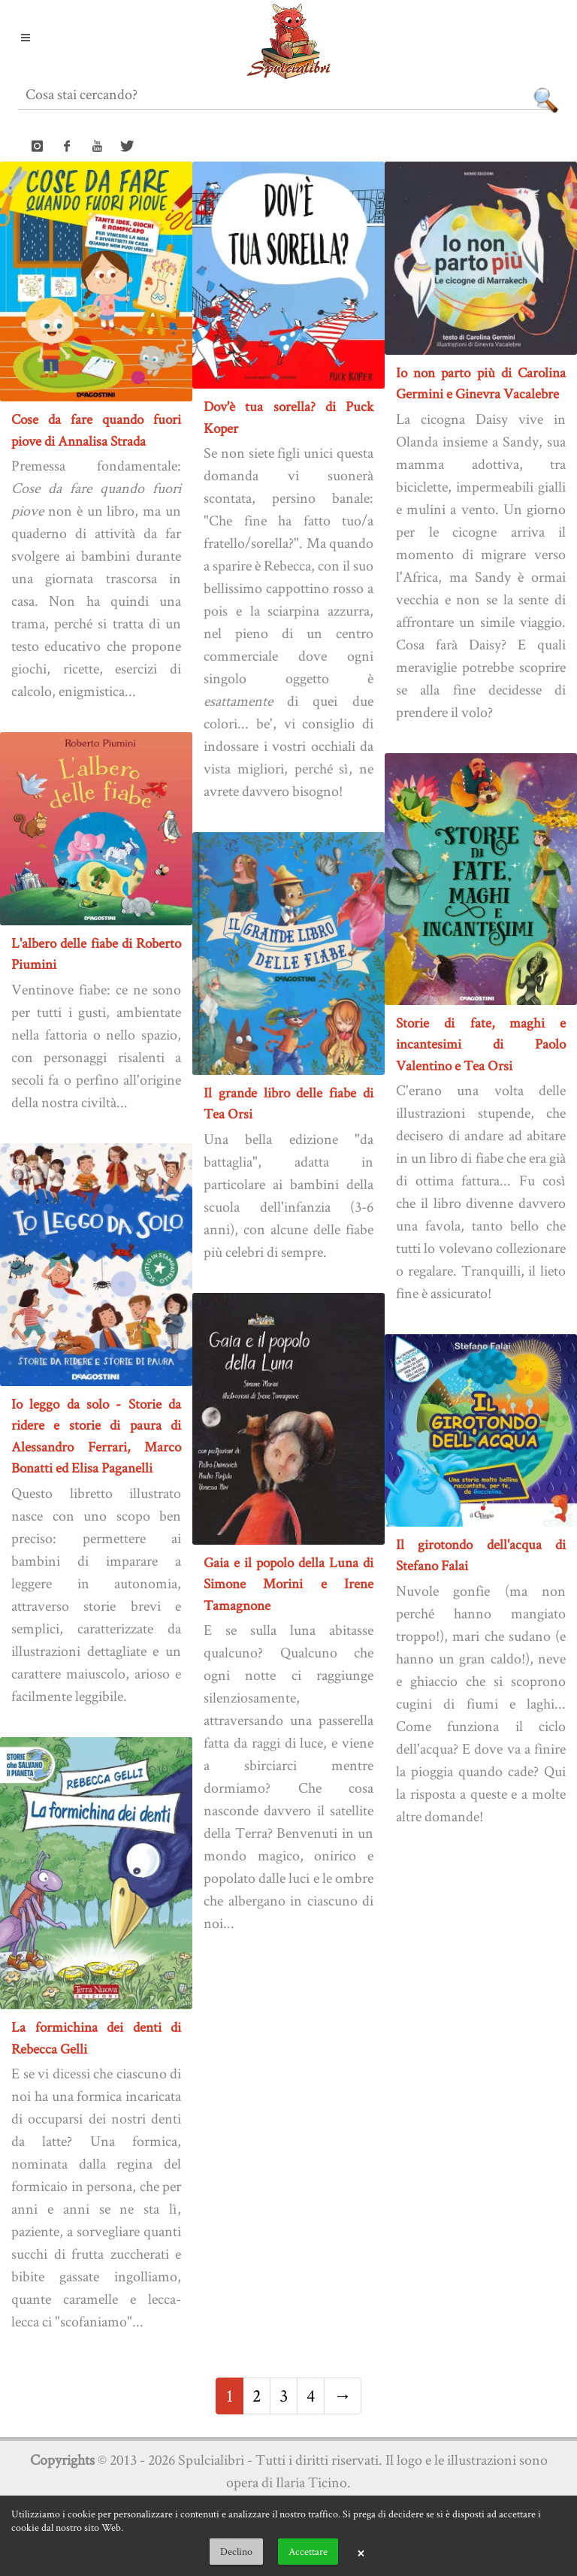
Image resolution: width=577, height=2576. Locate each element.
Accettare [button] (308, 2551)
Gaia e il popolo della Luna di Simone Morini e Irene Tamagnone (288, 1584)
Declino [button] (236, 2551)
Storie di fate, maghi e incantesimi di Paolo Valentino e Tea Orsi (481, 1044)
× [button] (361, 2551)
